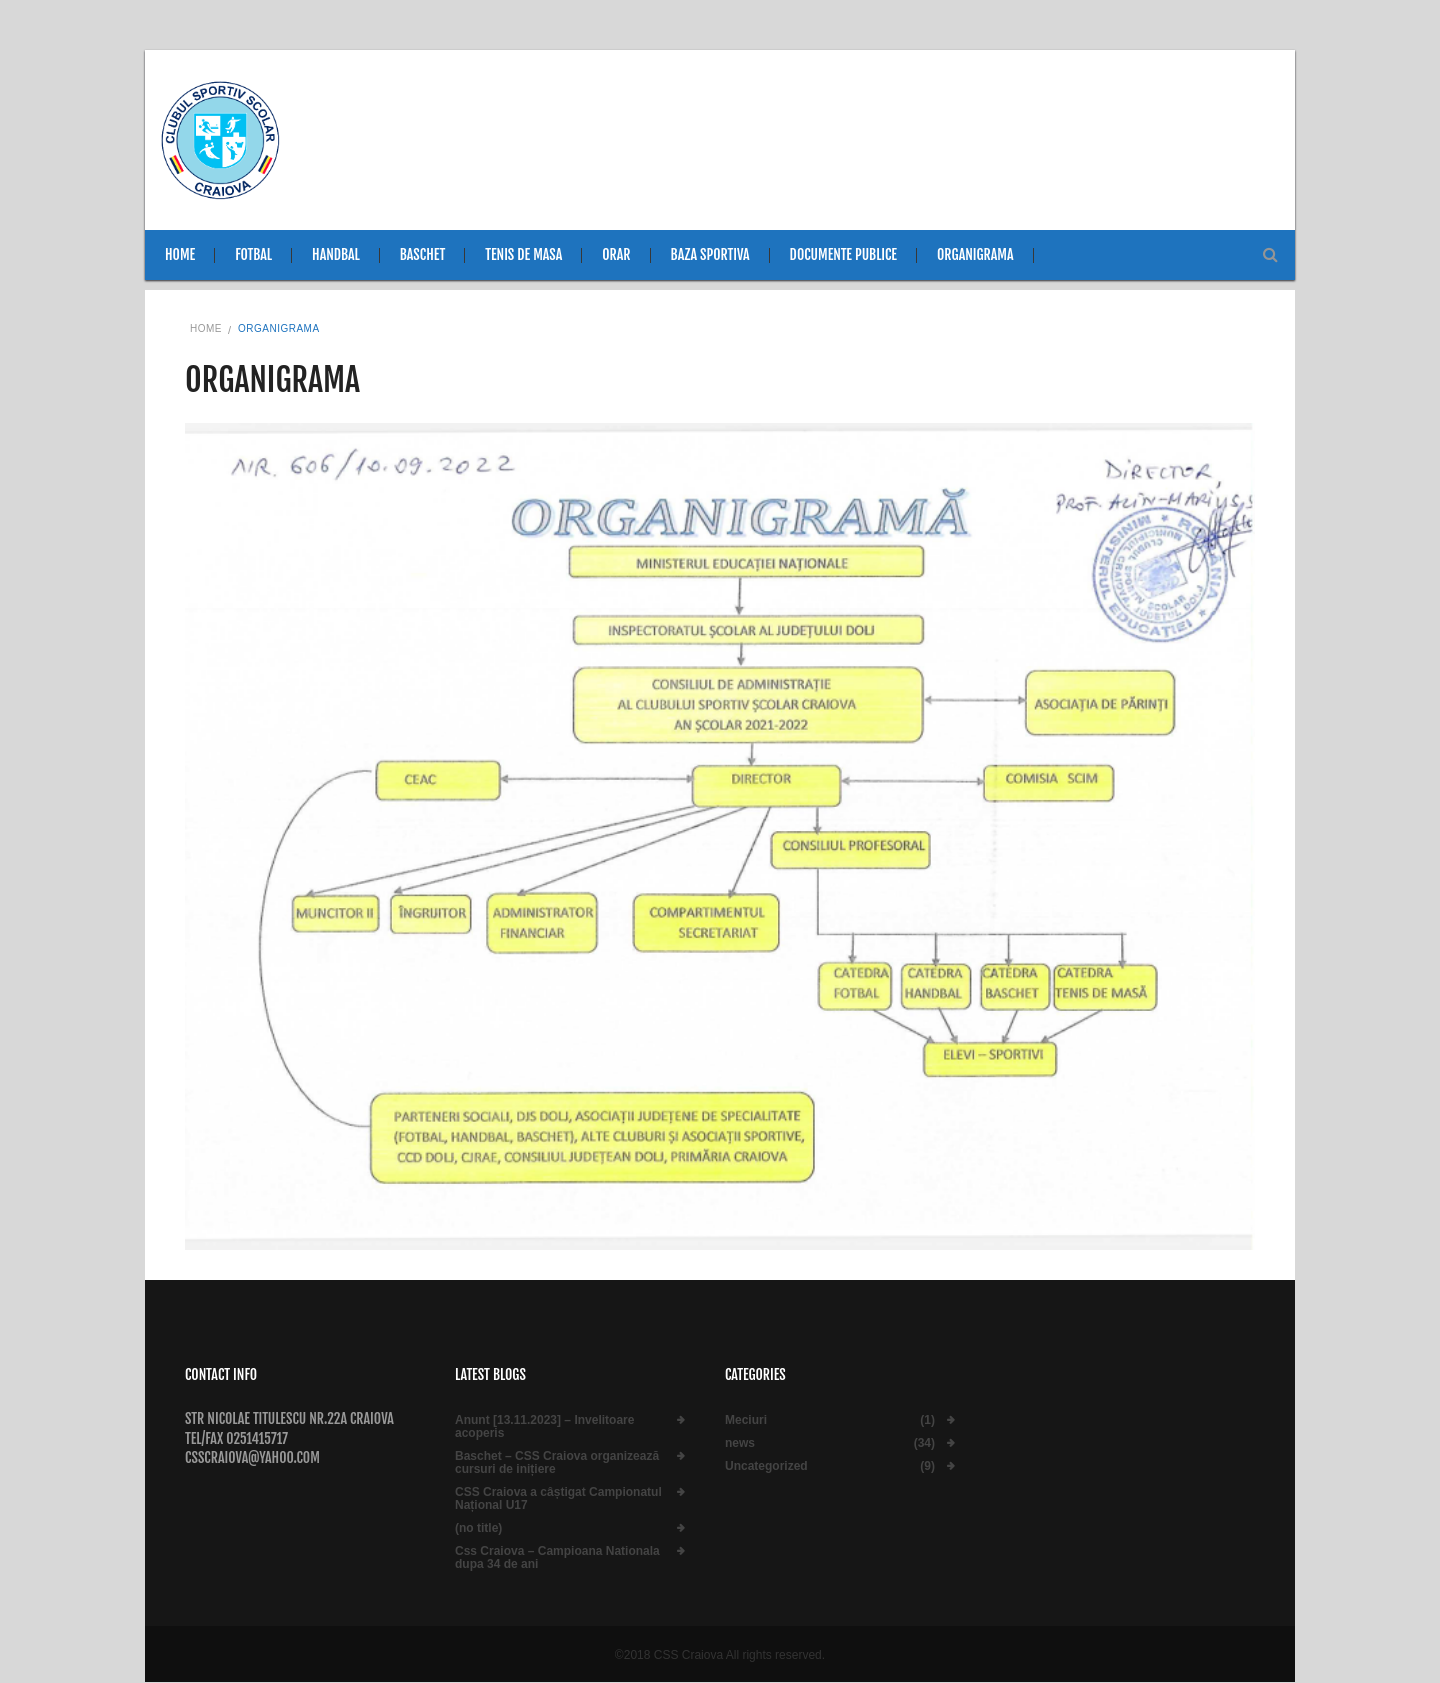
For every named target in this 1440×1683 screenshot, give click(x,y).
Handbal (336, 254)
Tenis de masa (523, 254)
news (740, 1443)
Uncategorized (766, 1466)
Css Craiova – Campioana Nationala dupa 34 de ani (557, 1558)
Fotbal (253, 254)
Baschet (423, 254)
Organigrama (975, 254)
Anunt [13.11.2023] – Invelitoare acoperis (544, 1427)
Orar (616, 254)
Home (180, 254)
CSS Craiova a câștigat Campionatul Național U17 (558, 1499)
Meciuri (746, 1420)
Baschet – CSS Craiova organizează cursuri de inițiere (557, 1463)
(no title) (478, 1528)
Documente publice (843, 254)
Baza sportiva (710, 254)
